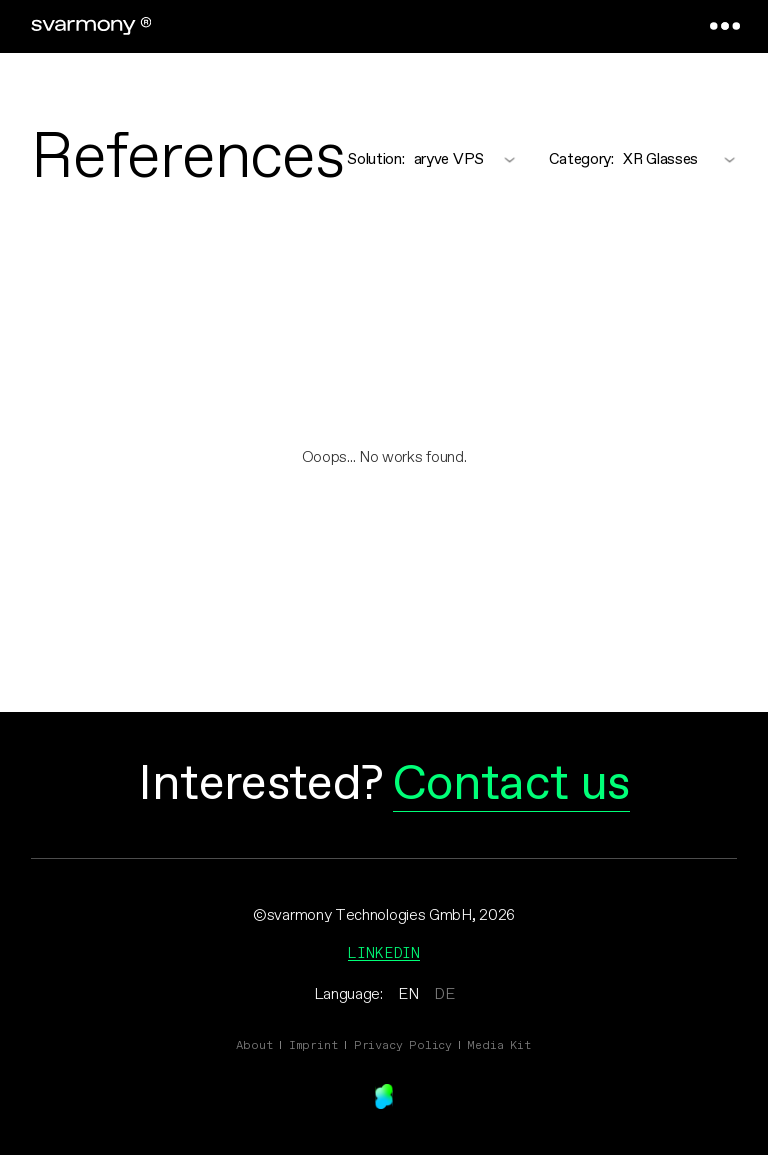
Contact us (511, 785)
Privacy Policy (403, 1044)
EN (408, 994)
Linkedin (384, 952)
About (254, 1044)
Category (581, 159)
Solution (375, 159)
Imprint (314, 1044)
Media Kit (499, 1044)
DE (444, 994)
